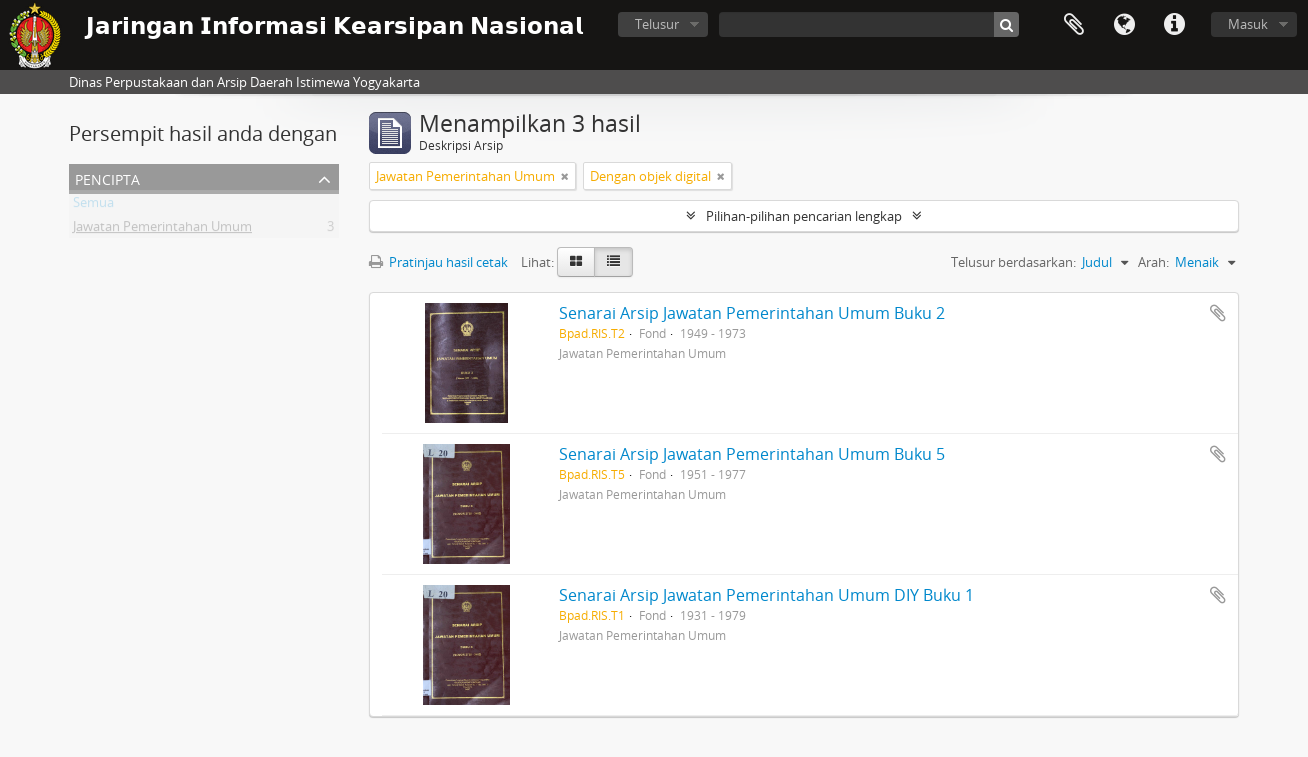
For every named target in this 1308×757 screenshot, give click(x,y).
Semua (93, 206)
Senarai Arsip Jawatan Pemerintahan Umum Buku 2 (752, 313)
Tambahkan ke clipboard (1218, 313)
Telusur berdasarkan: (1013, 262)
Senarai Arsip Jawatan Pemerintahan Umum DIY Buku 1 (766, 595)
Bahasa (1124, 25)
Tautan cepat (1174, 25)
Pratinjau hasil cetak (438, 262)
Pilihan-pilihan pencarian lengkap (804, 216)
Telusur (657, 24)
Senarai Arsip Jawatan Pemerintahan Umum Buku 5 (752, 454)
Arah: (1153, 262)
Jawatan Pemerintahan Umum (162, 230)
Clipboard (1074, 25)
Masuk (1248, 24)
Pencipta (107, 177)
